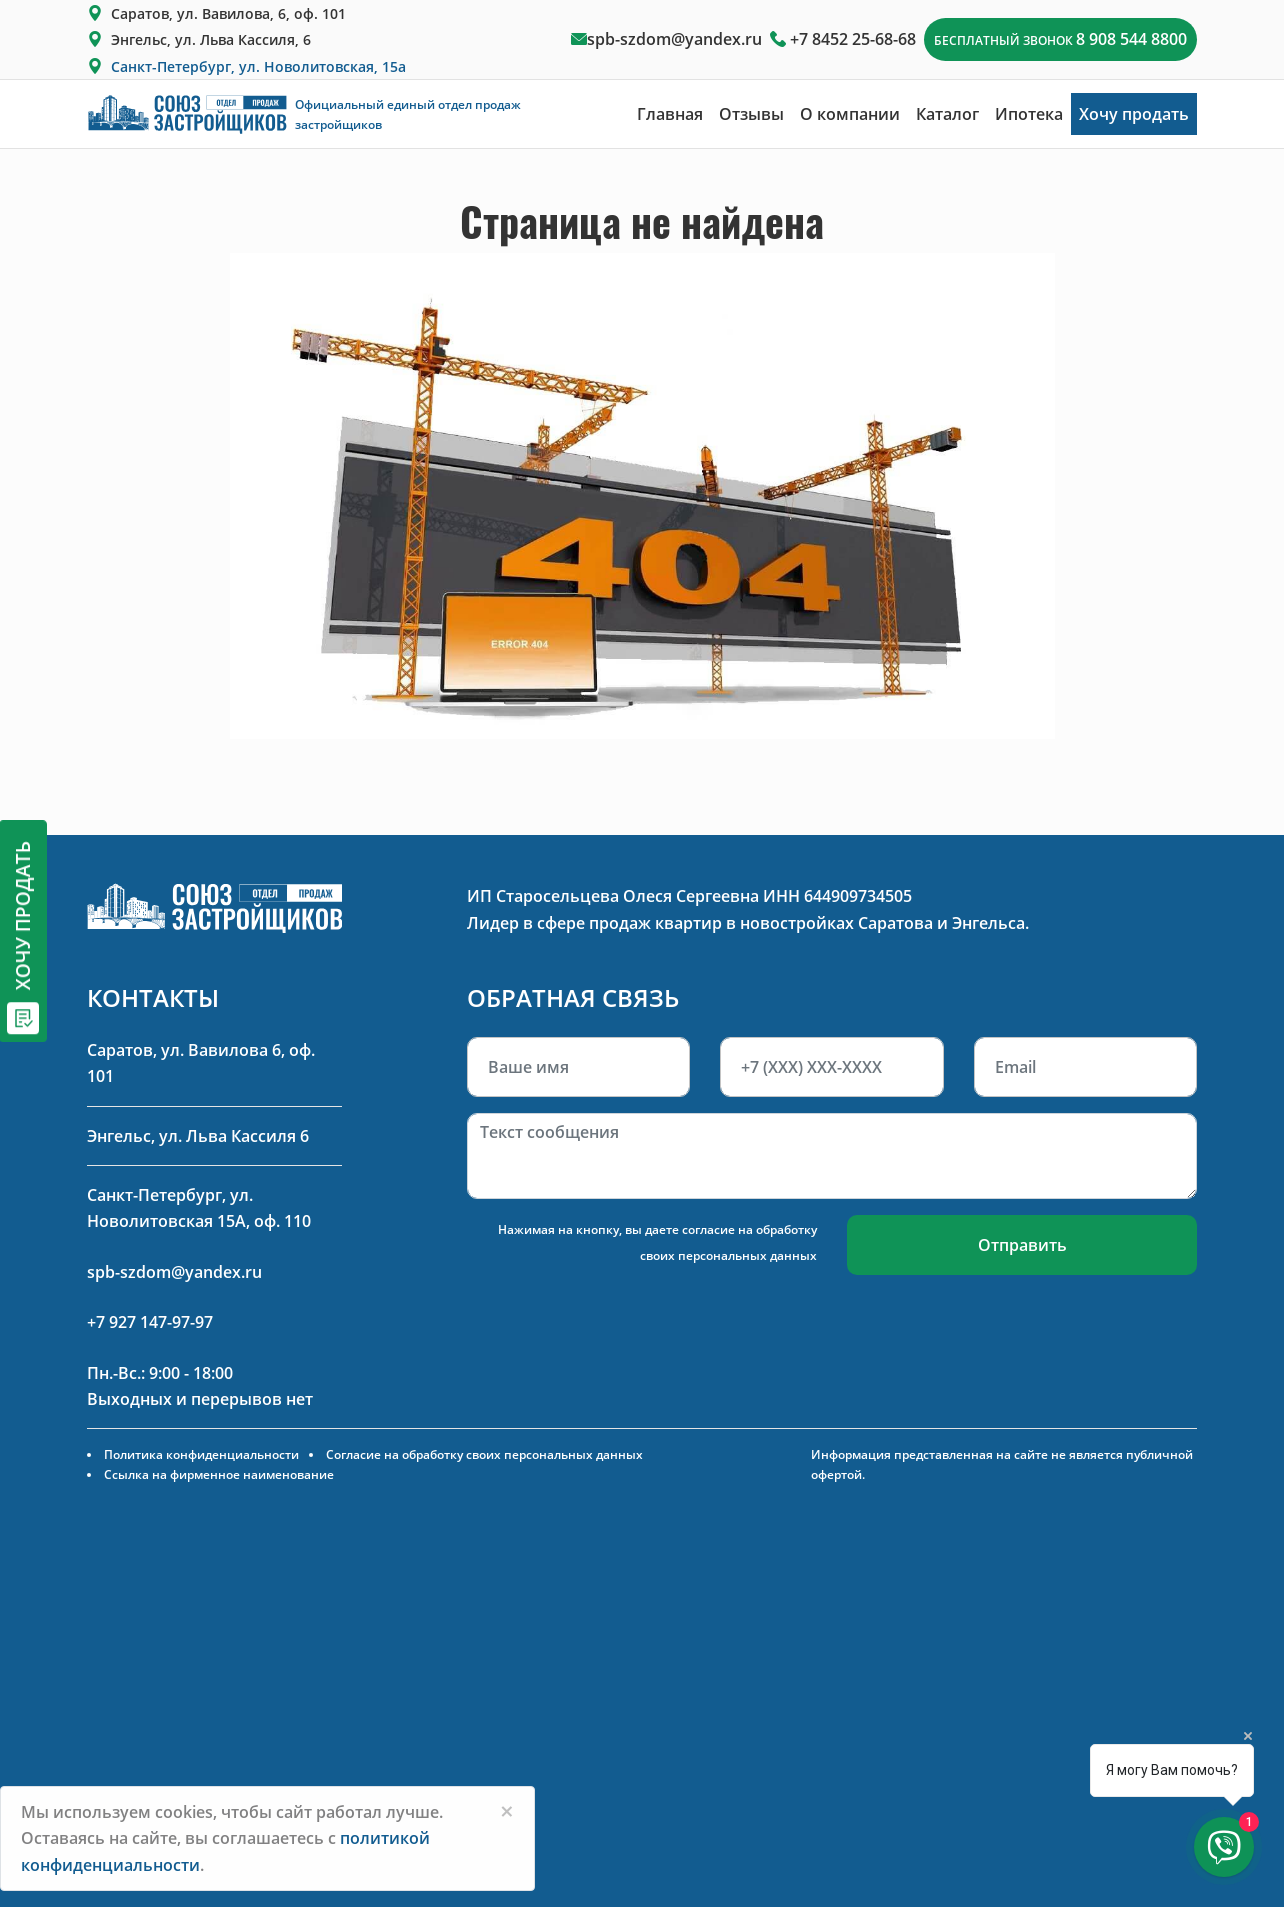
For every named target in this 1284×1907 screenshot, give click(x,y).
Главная (670, 114)
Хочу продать (1134, 114)
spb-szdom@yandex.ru (674, 39)
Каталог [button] (947, 114)
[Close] (507, 1811)
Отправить (1022, 1245)
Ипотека (1029, 114)
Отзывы (751, 114)
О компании (850, 114)
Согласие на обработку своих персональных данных (484, 1454)
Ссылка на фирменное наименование (219, 1474)
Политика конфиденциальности (201, 1454)
